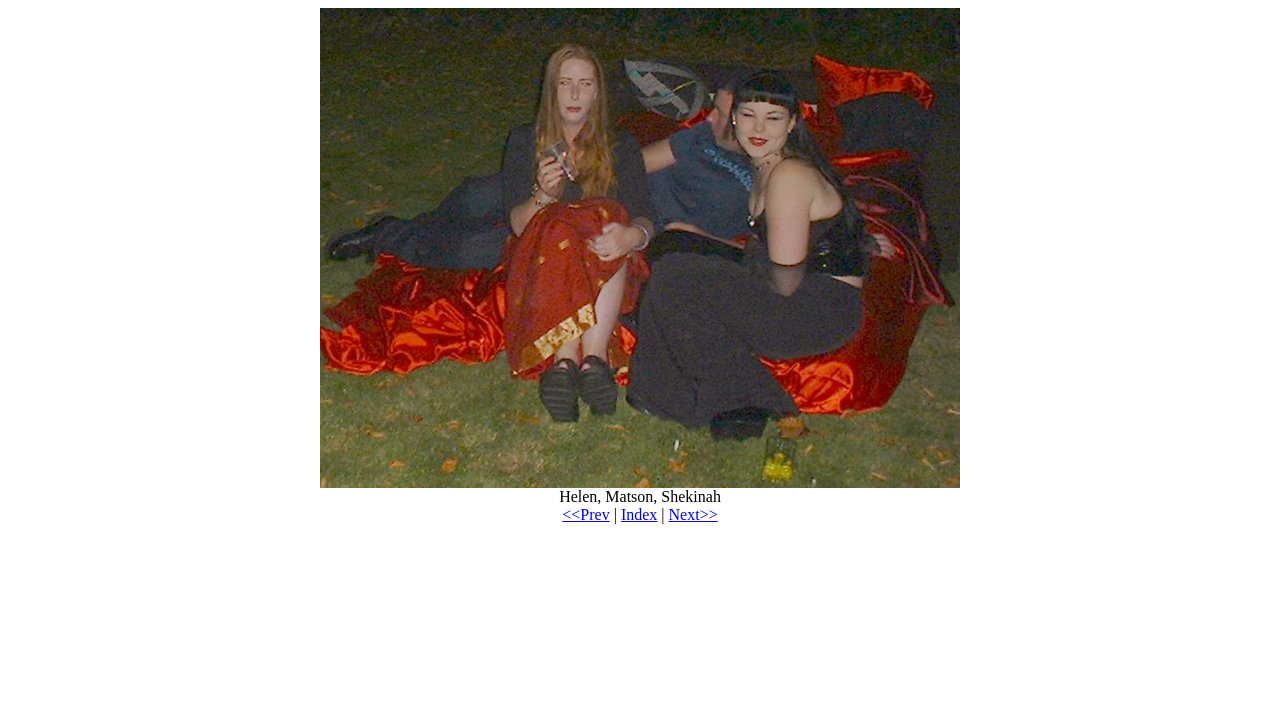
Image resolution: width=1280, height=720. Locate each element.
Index (639, 514)
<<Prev (585, 514)
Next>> (693, 514)
